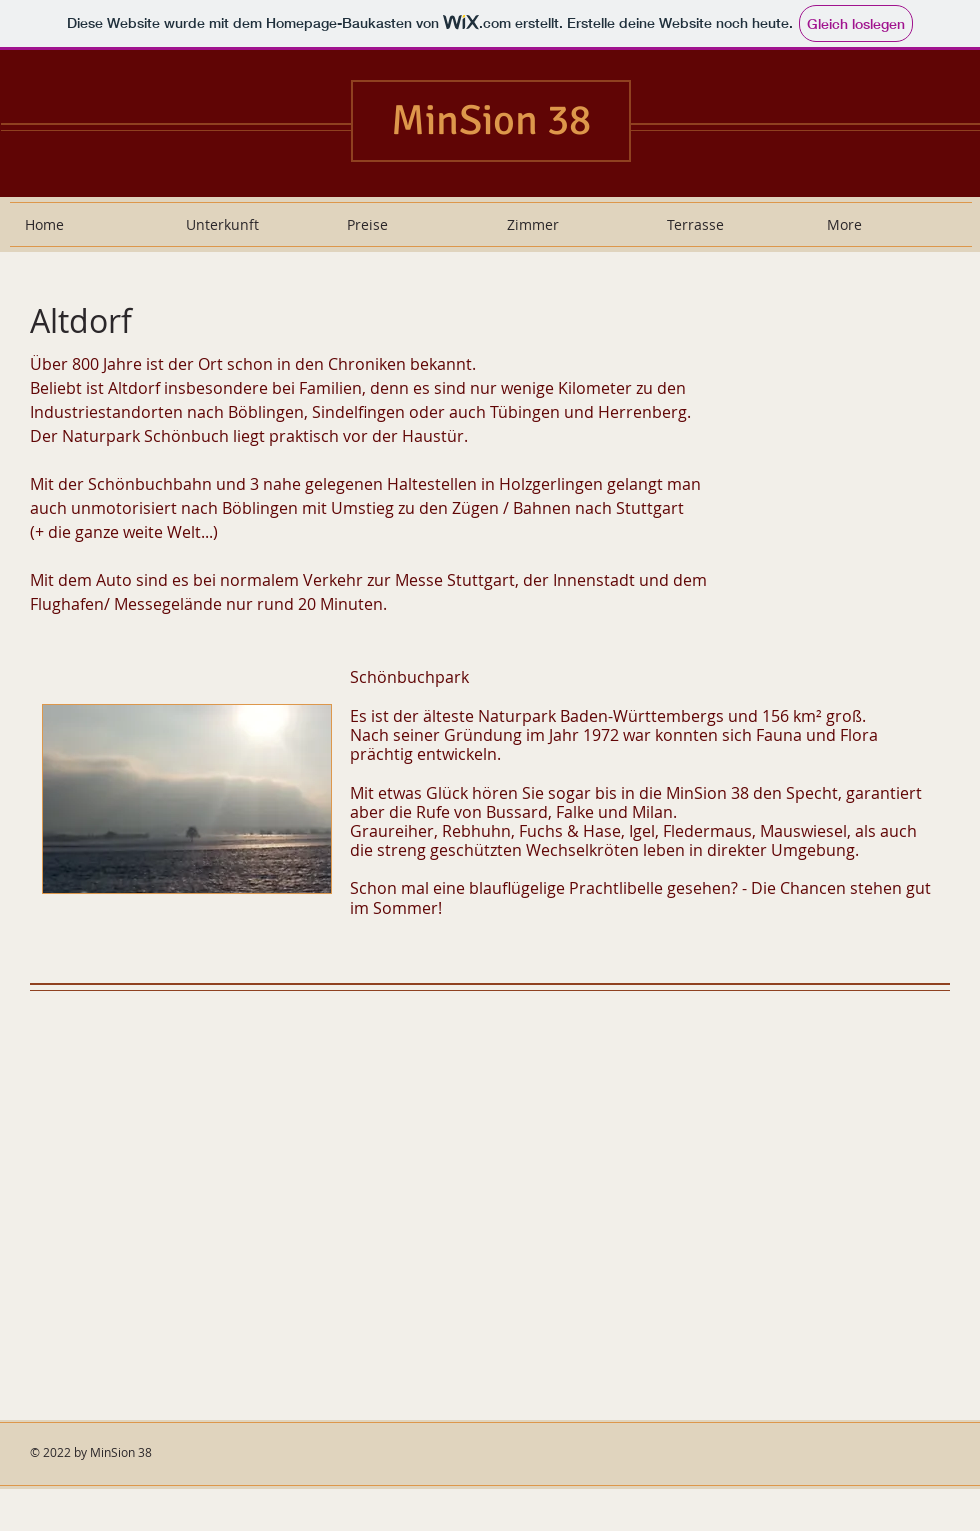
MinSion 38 (491, 120)
